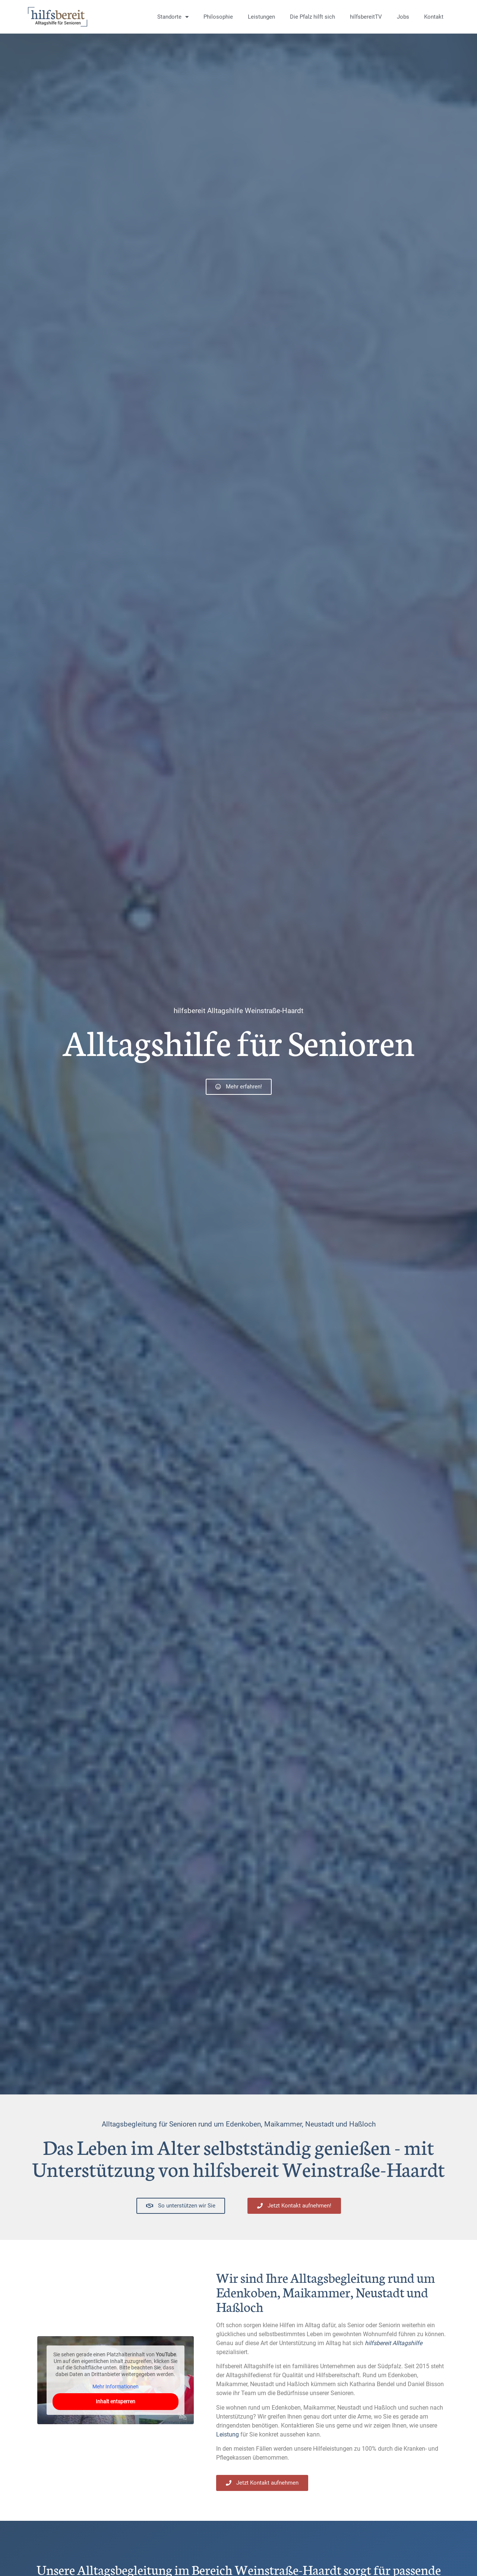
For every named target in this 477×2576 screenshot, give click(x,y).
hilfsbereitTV (366, 16)
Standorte (173, 16)
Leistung (227, 2434)
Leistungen (261, 16)
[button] (16, 2559)
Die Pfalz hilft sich (312, 16)
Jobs (403, 16)
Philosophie (218, 16)
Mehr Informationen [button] (115, 2387)
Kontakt (433, 16)
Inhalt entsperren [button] (115, 2401)
